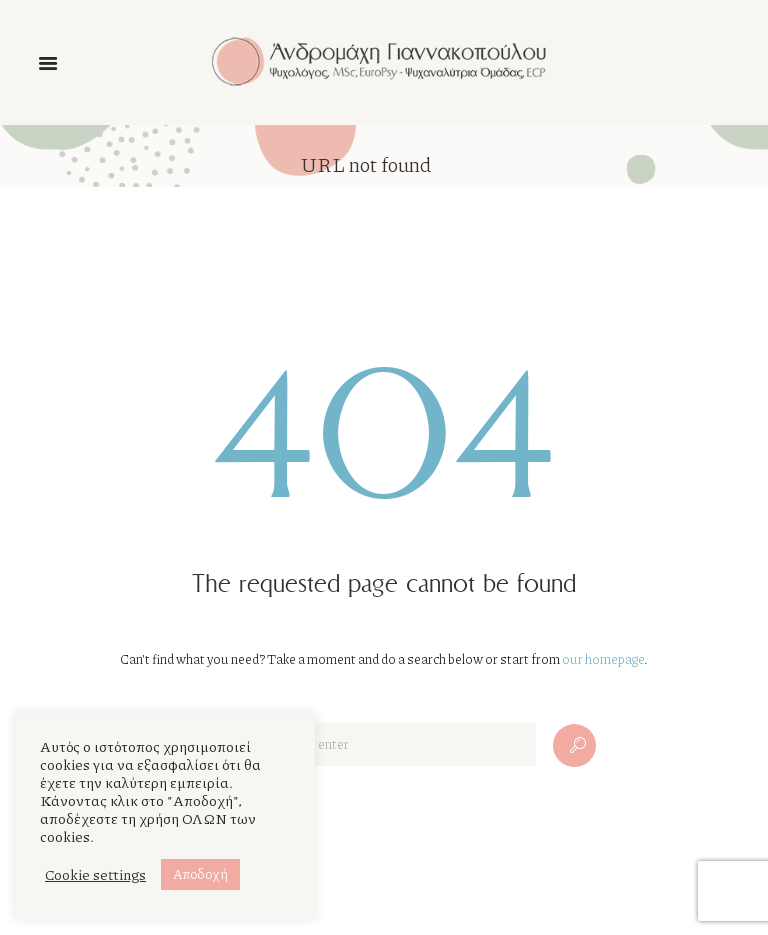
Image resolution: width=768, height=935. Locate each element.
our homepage (603, 659)
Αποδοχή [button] (200, 874)
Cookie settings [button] (95, 875)
